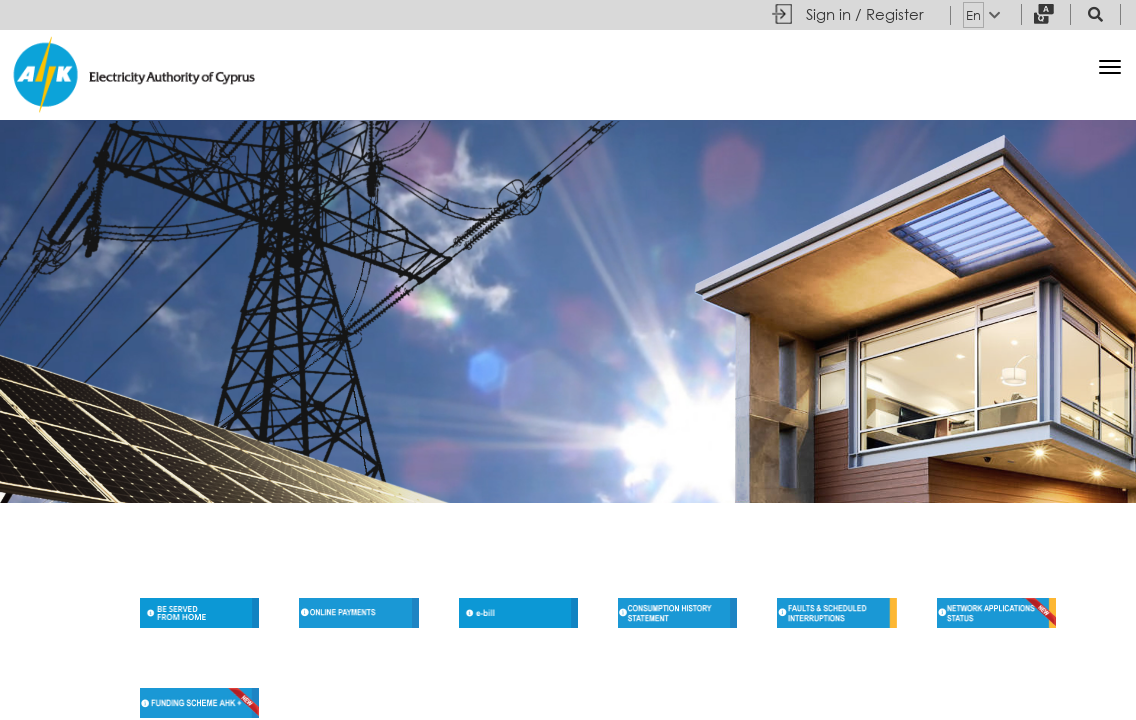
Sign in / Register (865, 14)
